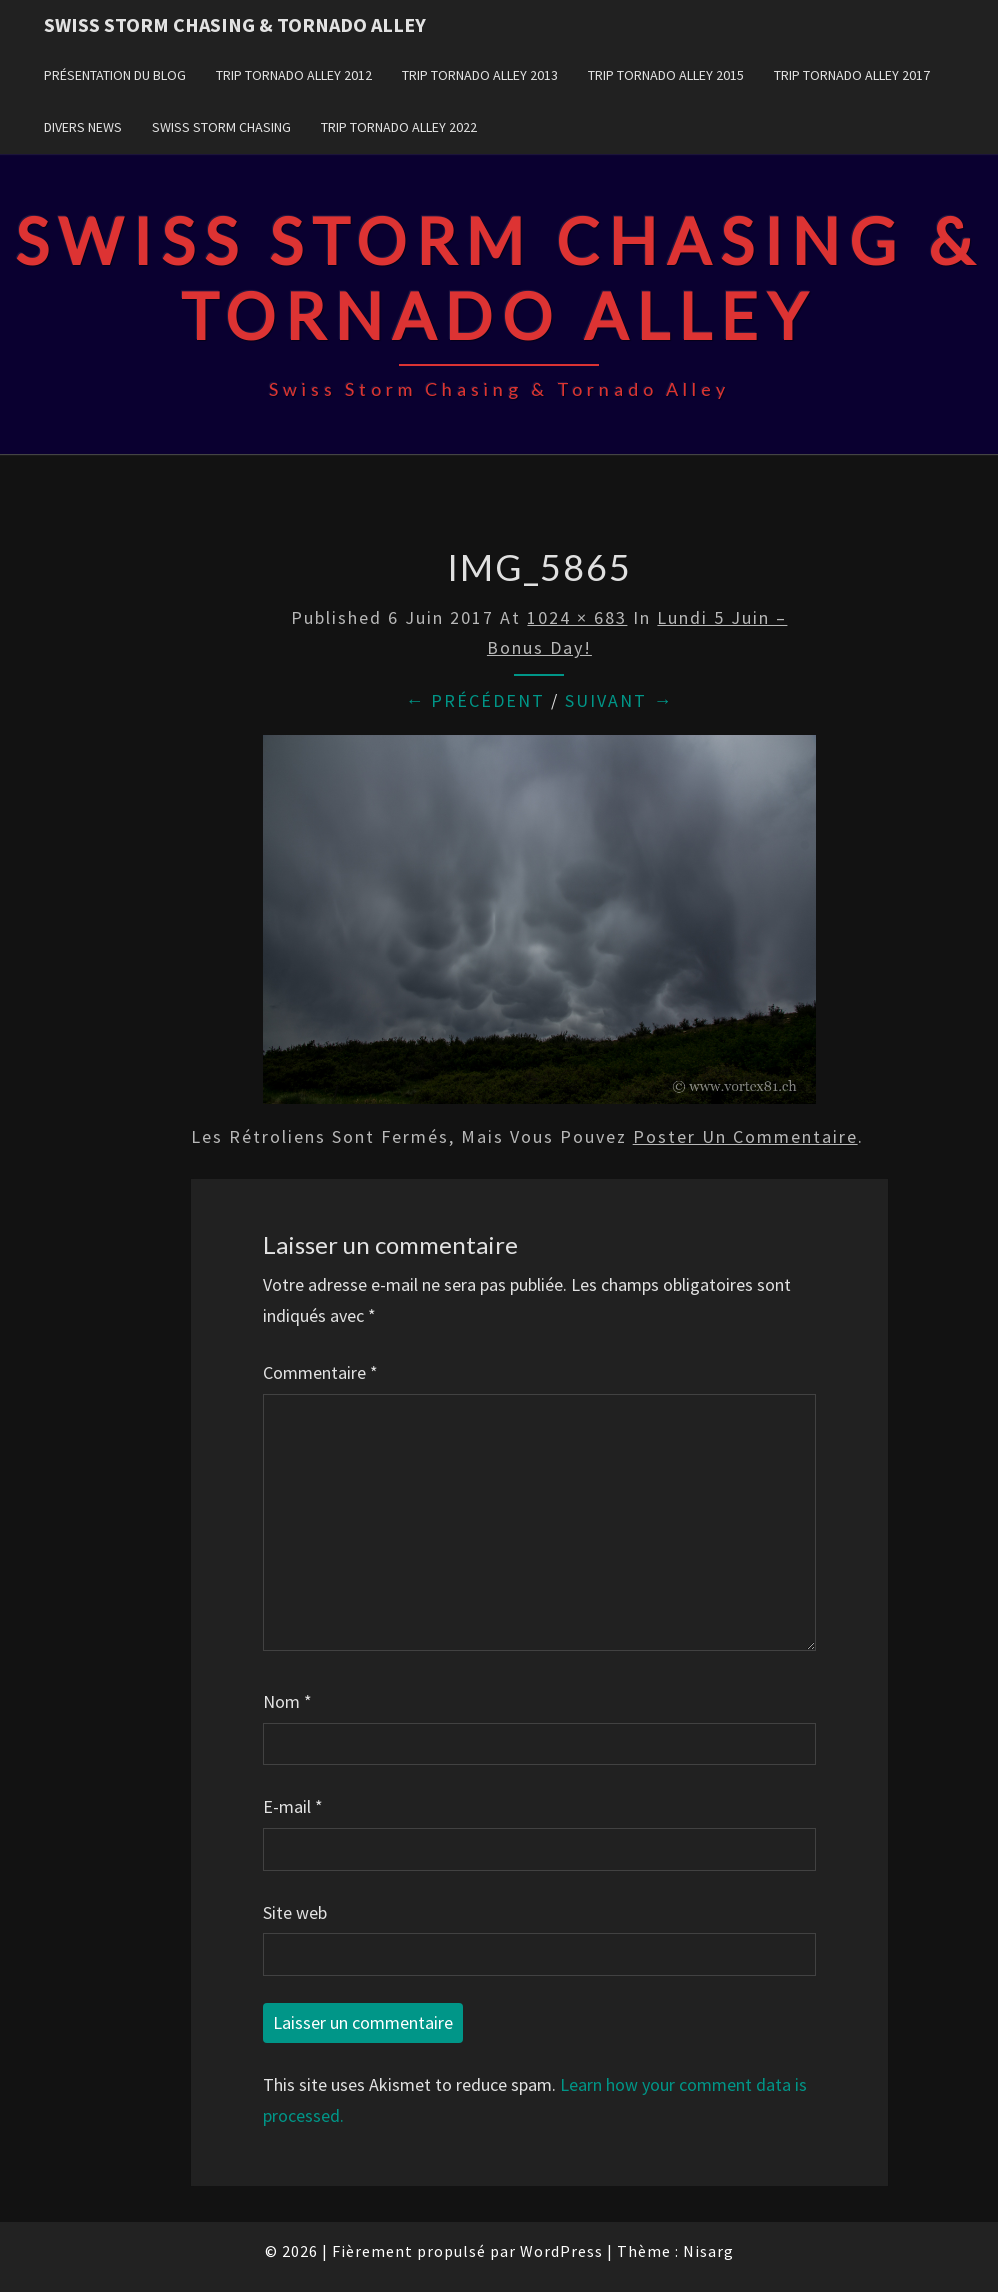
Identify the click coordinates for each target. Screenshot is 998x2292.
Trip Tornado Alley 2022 (399, 127)
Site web (295, 1912)
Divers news (83, 127)
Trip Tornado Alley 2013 (480, 75)
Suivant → (619, 700)
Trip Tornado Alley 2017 (852, 75)
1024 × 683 (577, 617)
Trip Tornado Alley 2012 (294, 75)
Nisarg (708, 2251)
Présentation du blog (115, 75)
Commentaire (320, 1372)
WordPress (561, 2251)
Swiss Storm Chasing (221, 127)
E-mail (293, 1806)
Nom (287, 1701)
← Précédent (475, 700)
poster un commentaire (745, 1136)
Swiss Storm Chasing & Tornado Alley (235, 24)
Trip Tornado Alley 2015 (666, 75)
